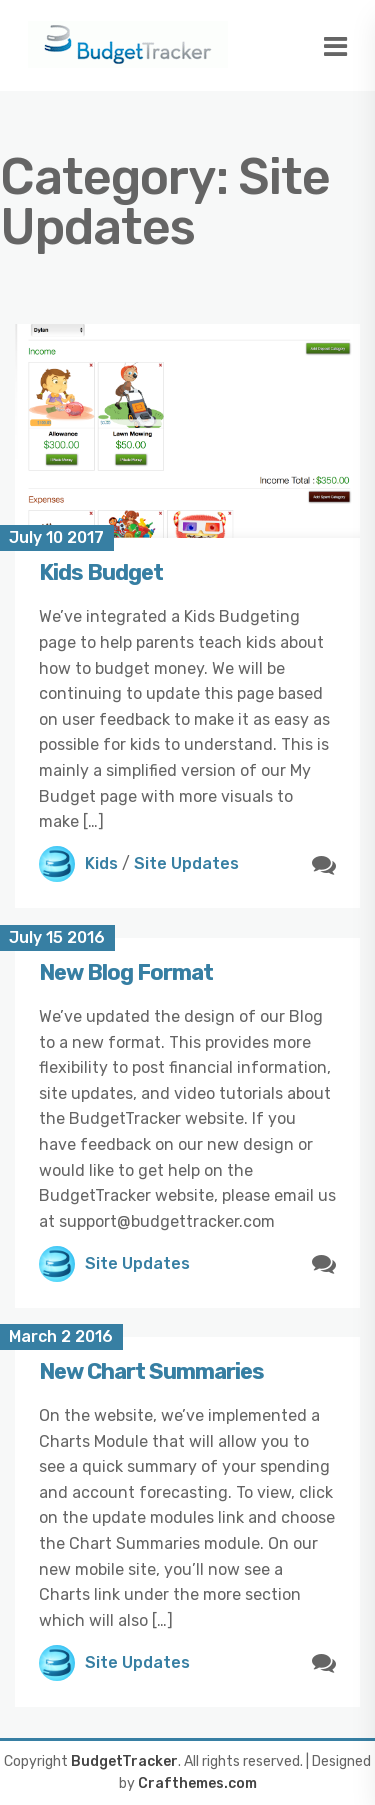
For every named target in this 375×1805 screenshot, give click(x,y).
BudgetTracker (124, 1761)
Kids (101, 863)
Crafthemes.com (197, 1783)
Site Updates (186, 863)
